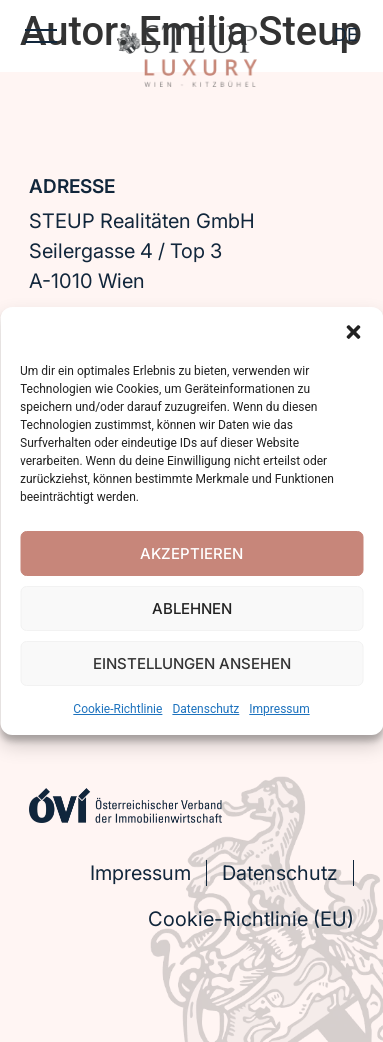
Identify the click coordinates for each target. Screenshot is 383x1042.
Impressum (279, 709)
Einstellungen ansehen (192, 663)
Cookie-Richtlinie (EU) (251, 919)
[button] (353, 332)
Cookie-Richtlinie (117, 709)
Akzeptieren (191, 553)
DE (346, 34)
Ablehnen (192, 608)
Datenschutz (205, 709)
